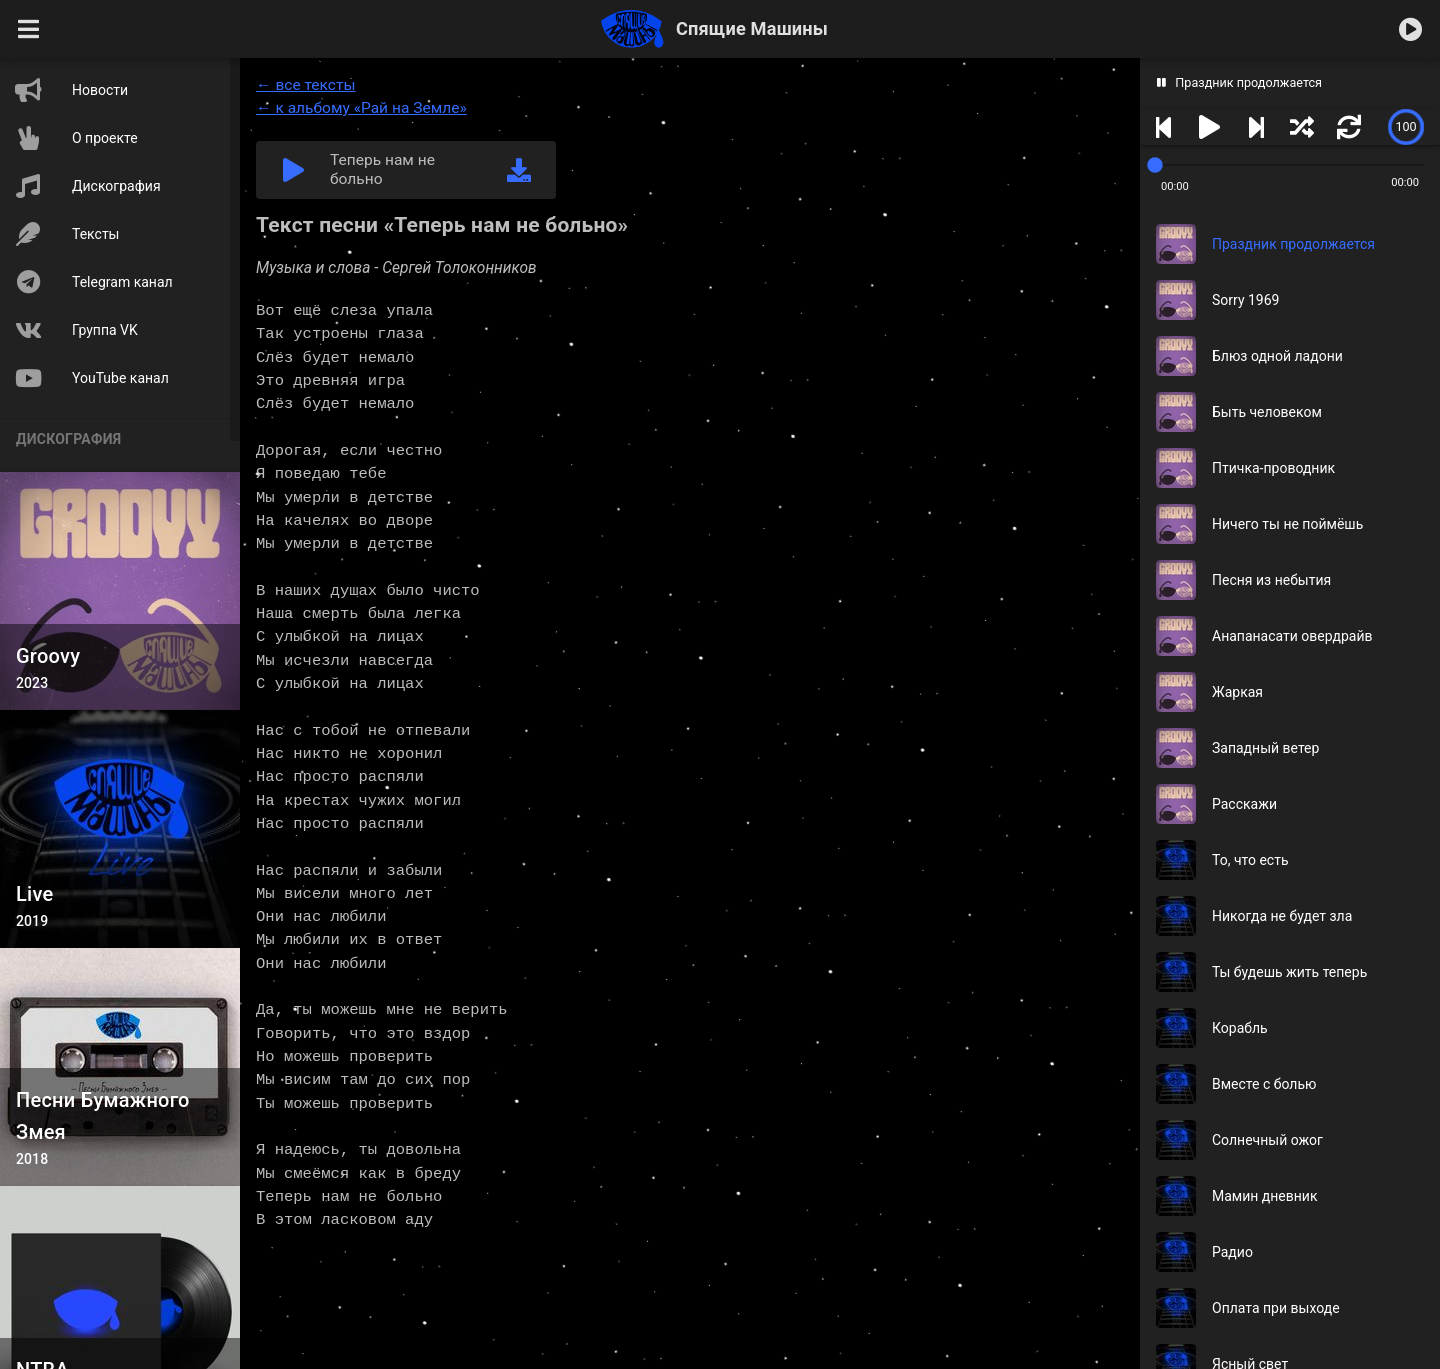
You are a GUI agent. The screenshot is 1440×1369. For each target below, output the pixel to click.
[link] (519, 170)
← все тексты (306, 85)
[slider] (1406, 127)
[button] (29, 29)
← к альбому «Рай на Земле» (361, 108)
